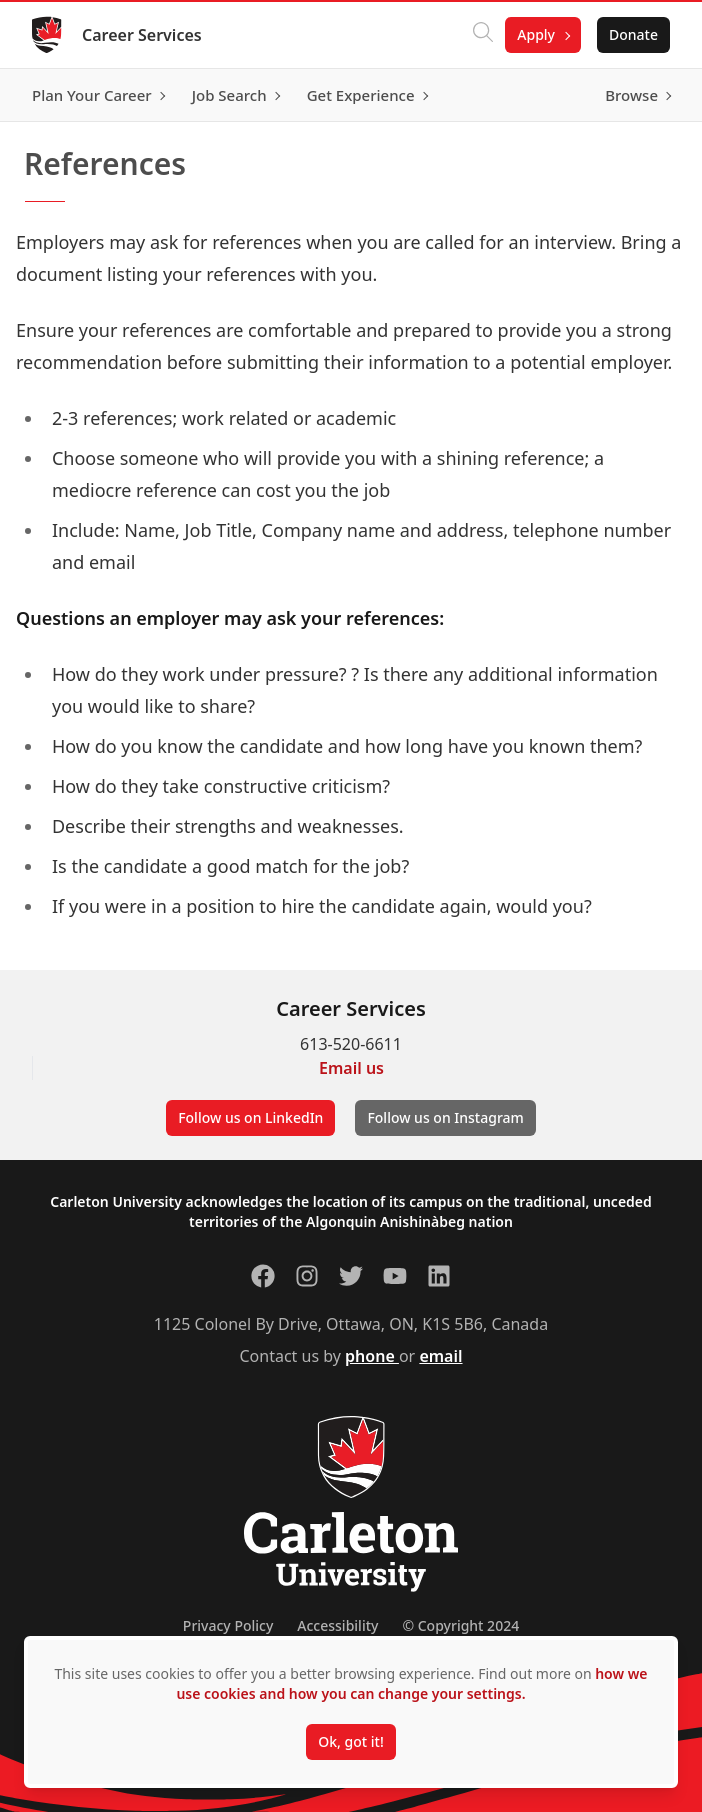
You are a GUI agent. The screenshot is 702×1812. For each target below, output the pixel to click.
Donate (633, 34)
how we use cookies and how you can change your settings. (411, 1683)
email (440, 1356)
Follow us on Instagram (445, 1117)
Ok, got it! (350, 1741)
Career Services (142, 35)
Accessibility (337, 1625)
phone (372, 1356)
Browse (631, 95)
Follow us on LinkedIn (250, 1117)
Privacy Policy (228, 1625)
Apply (536, 34)
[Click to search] (483, 35)
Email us (351, 1068)
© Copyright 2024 (460, 1625)
